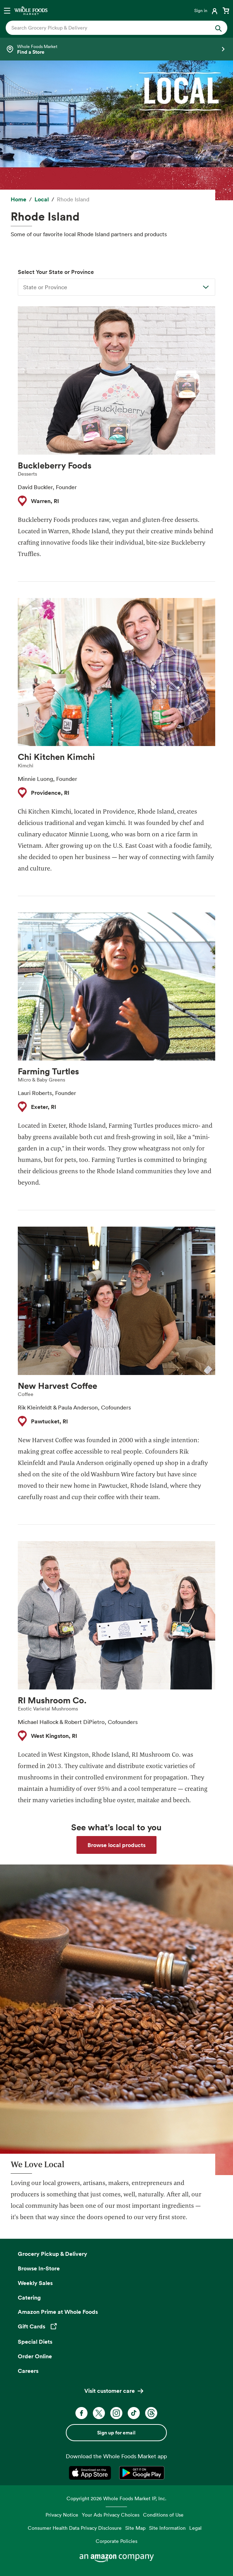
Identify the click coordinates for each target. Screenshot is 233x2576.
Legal (195, 2527)
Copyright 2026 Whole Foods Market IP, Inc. (116, 2498)
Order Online (35, 2356)
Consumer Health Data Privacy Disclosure (75, 2527)
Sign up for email (116, 2432)
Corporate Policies (116, 2541)
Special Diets (35, 2341)
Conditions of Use (163, 2514)
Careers (28, 2371)
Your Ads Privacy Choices (110, 2514)
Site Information (167, 2527)
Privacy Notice (62, 2514)
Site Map (135, 2527)
